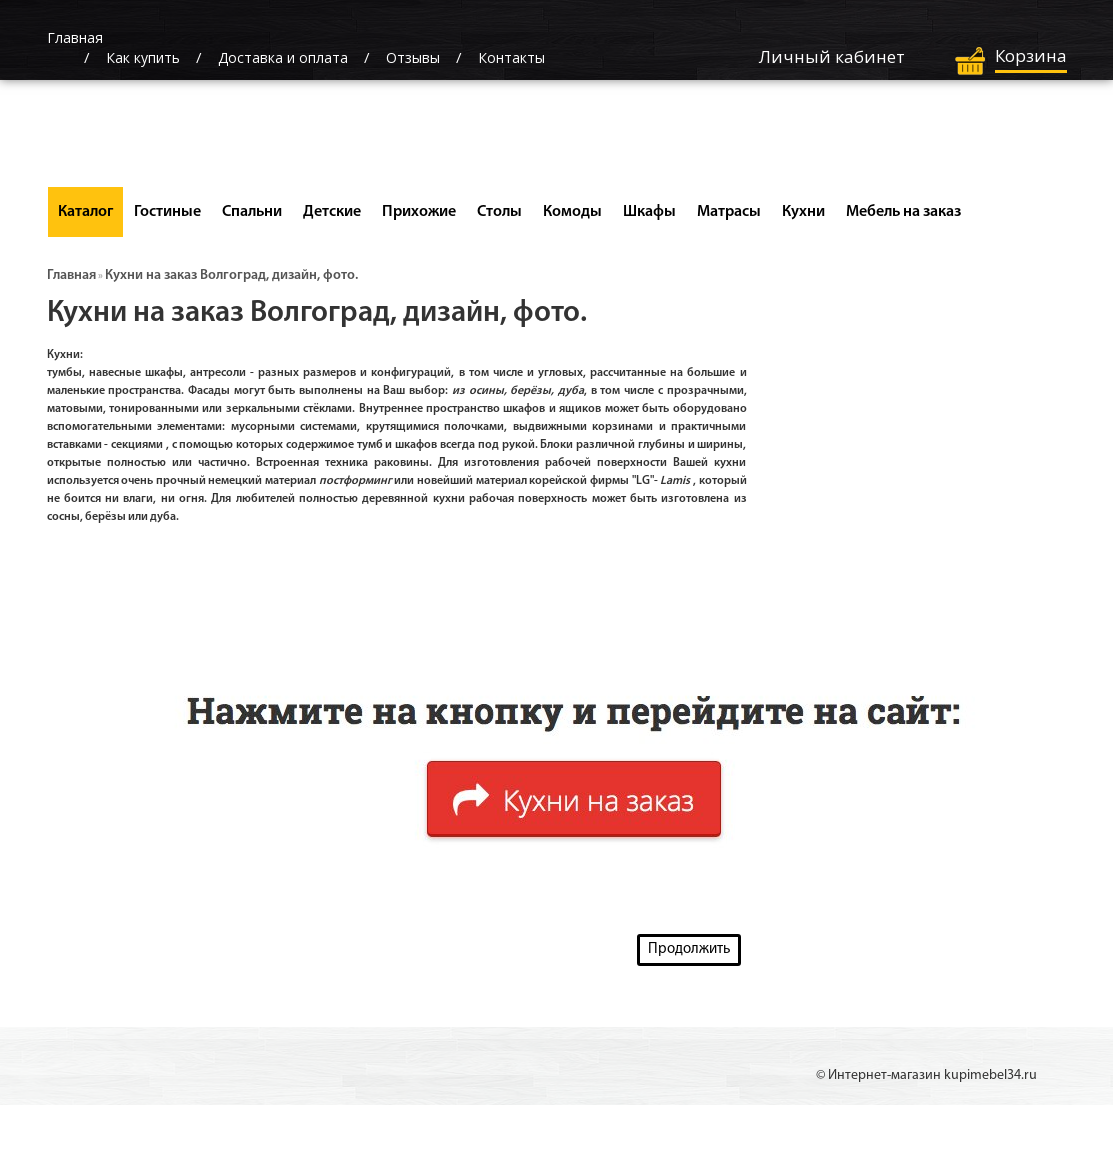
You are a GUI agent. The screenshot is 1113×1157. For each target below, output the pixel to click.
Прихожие (419, 212)
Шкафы (649, 212)
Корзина (1031, 55)
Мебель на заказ (903, 212)
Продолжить (689, 949)
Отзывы (413, 57)
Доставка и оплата (283, 57)
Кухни (803, 212)
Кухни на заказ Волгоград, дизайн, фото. (231, 275)
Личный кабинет (832, 56)
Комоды (572, 212)
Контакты (511, 57)
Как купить (143, 57)
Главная (71, 275)
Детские (332, 212)
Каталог (85, 212)
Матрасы (729, 212)
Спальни (252, 212)
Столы (499, 212)
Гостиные (167, 212)
